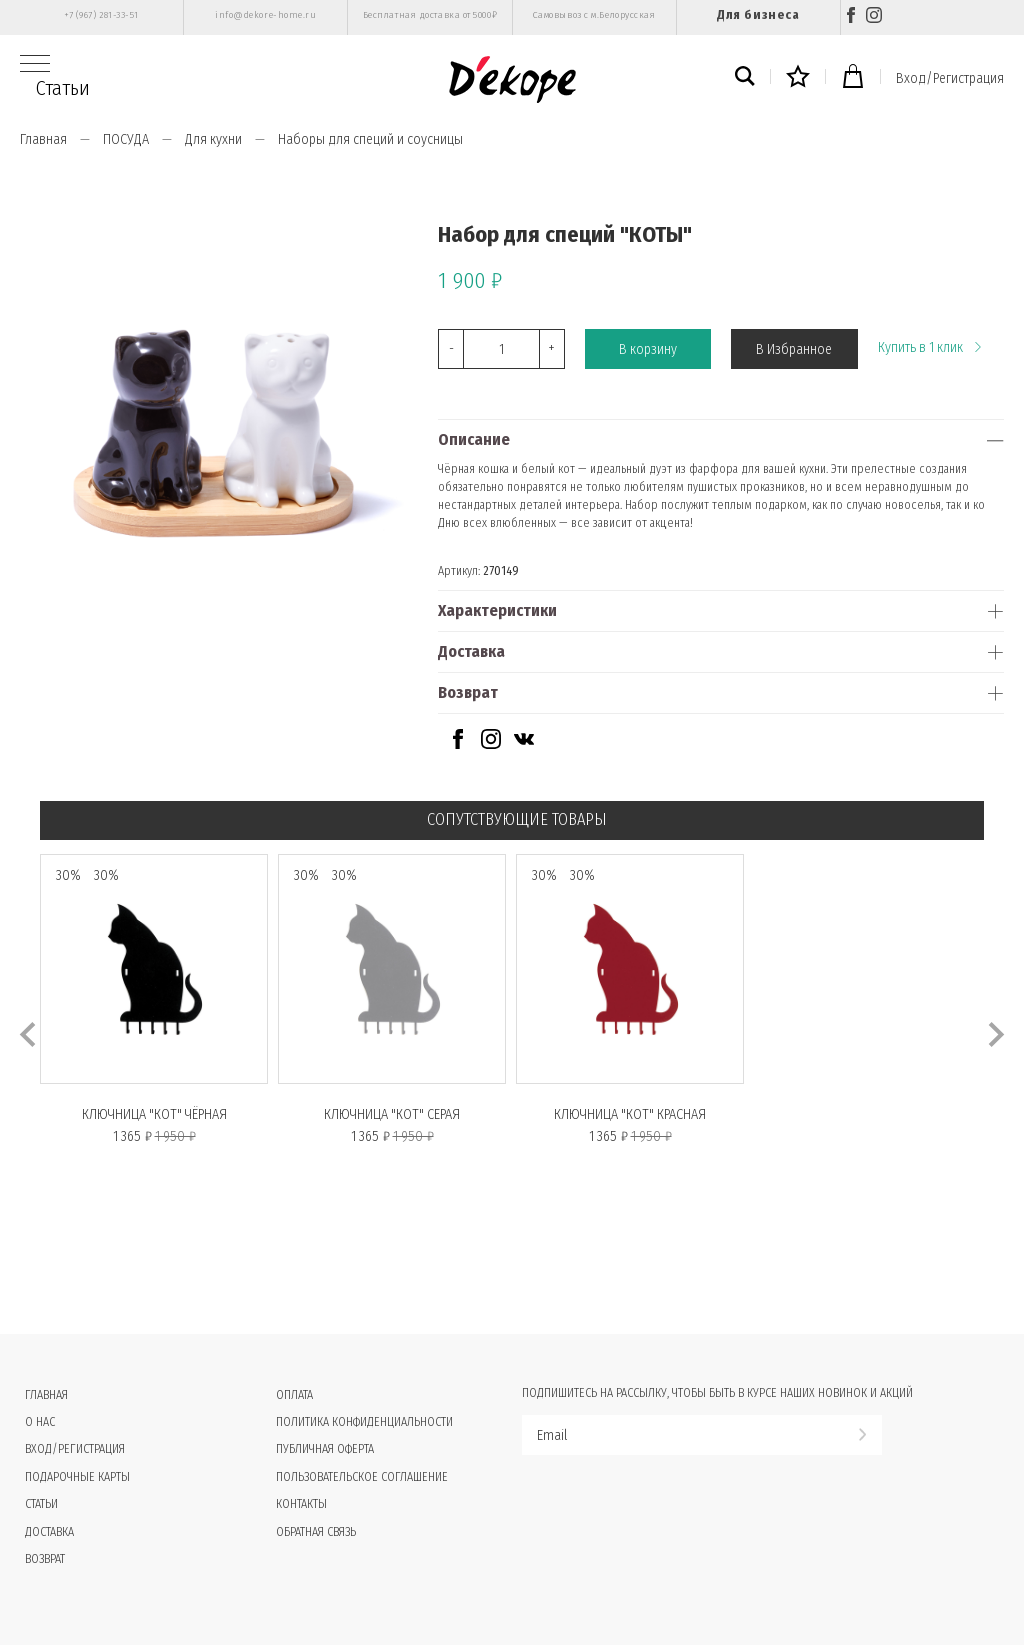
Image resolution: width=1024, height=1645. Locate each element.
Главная (43, 139)
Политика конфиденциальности (364, 1422)
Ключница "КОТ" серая (392, 1114)
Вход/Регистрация (950, 78)
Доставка (471, 651)
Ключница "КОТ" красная (630, 1114)
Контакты (301, 1504)
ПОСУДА (126, 139)
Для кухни (213, 139)
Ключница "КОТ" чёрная (154, 1114)
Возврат (468, 692)
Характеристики (497, 610)
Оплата (294, 1395)
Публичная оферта (325, 1449)
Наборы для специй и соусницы (370, 139)
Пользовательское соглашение (362, 1477)
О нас (40, 1422)
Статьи (63, 88)
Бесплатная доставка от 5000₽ (430, 15)
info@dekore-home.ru (265, 15)
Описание (474, 439)
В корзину (648, 349)
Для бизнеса (758, 14)
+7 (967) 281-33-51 (101, 15)
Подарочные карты (77, 1477)
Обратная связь (316, 1532)
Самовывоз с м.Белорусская (594, 15)
